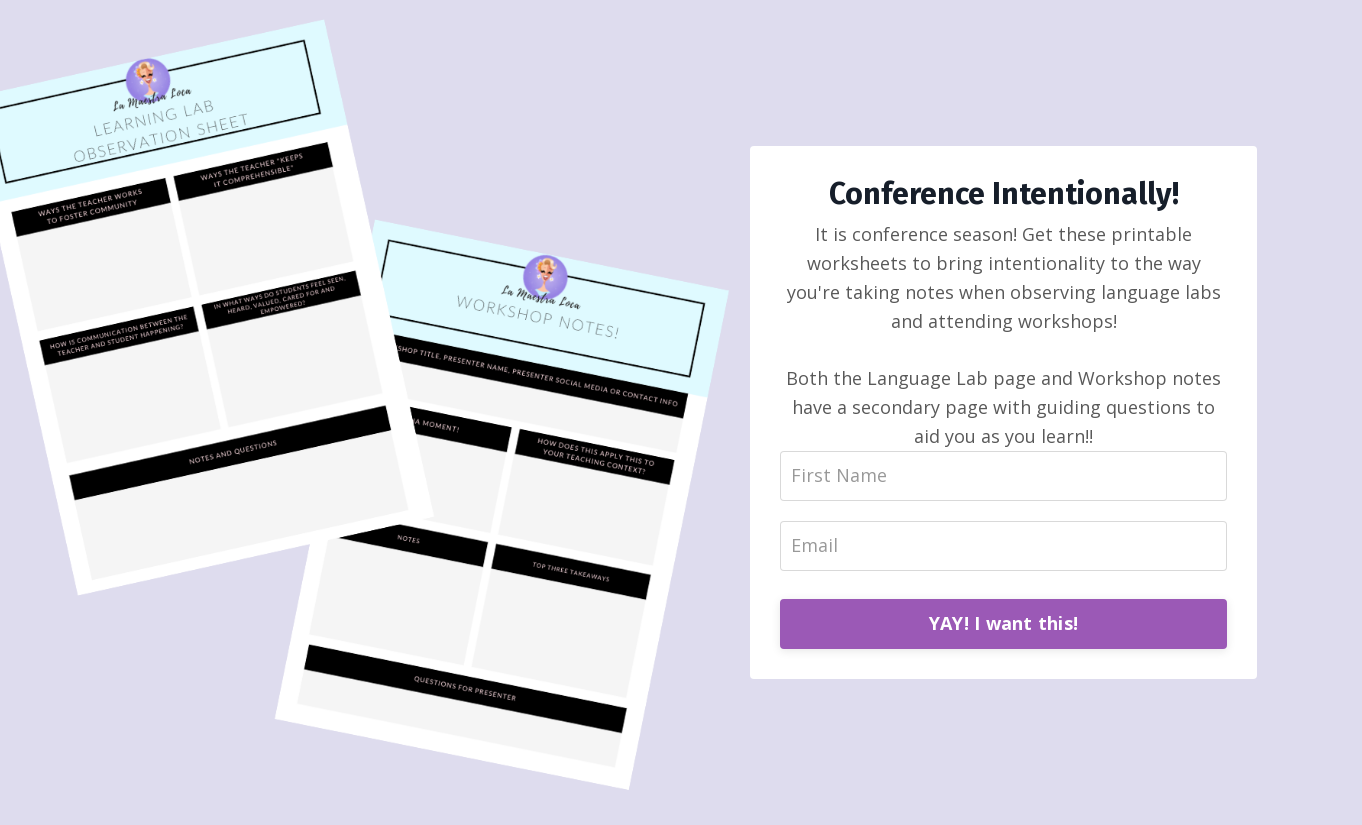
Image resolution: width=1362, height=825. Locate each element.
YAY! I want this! (1003, 623)
